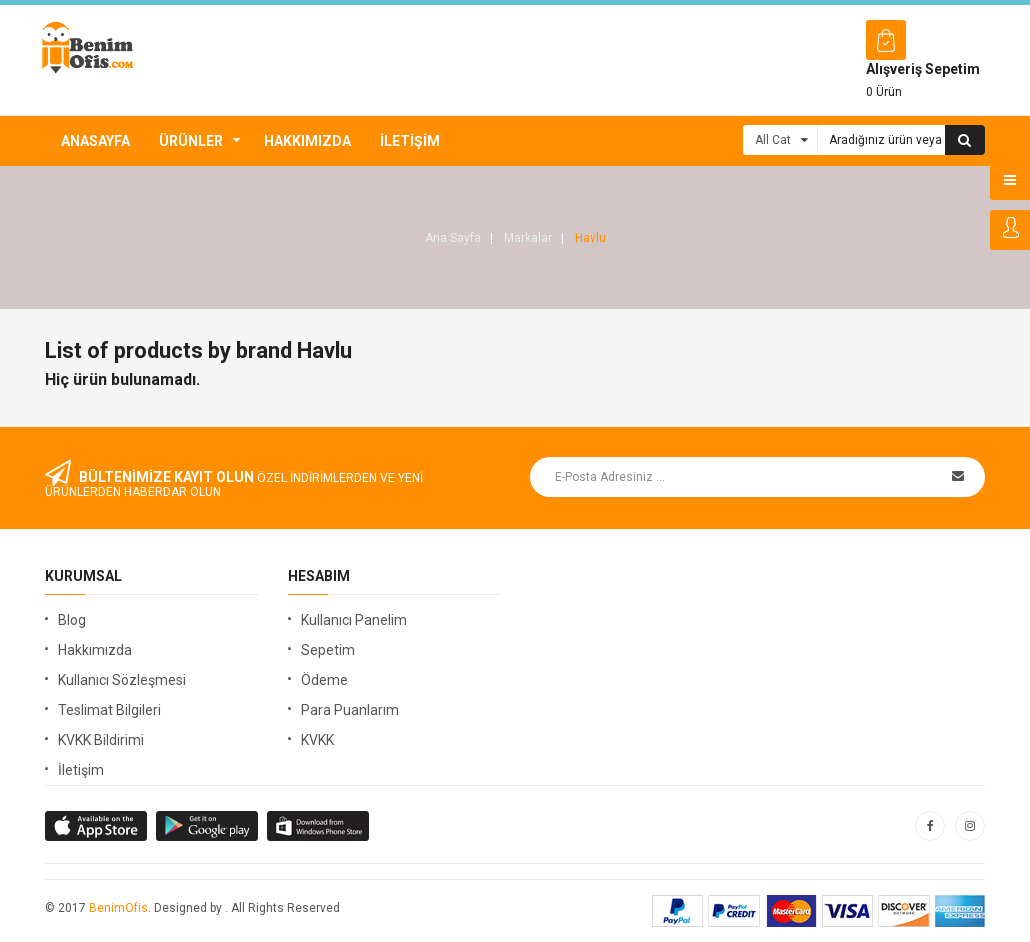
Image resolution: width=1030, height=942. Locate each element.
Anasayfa (95, 141)
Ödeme (324, 680)
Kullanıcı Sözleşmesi (122, 680)
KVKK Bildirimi (101, 740)
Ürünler (191, 141)
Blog (72, 620)
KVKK (317, 740)
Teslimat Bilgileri (109, 710)
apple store (208, 826)
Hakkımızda (307, 141)
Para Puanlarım (350, 710)
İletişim (410, 141)
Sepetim (328, 650)
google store (97, 826)
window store (319, 826)
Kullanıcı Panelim (354, 620)
